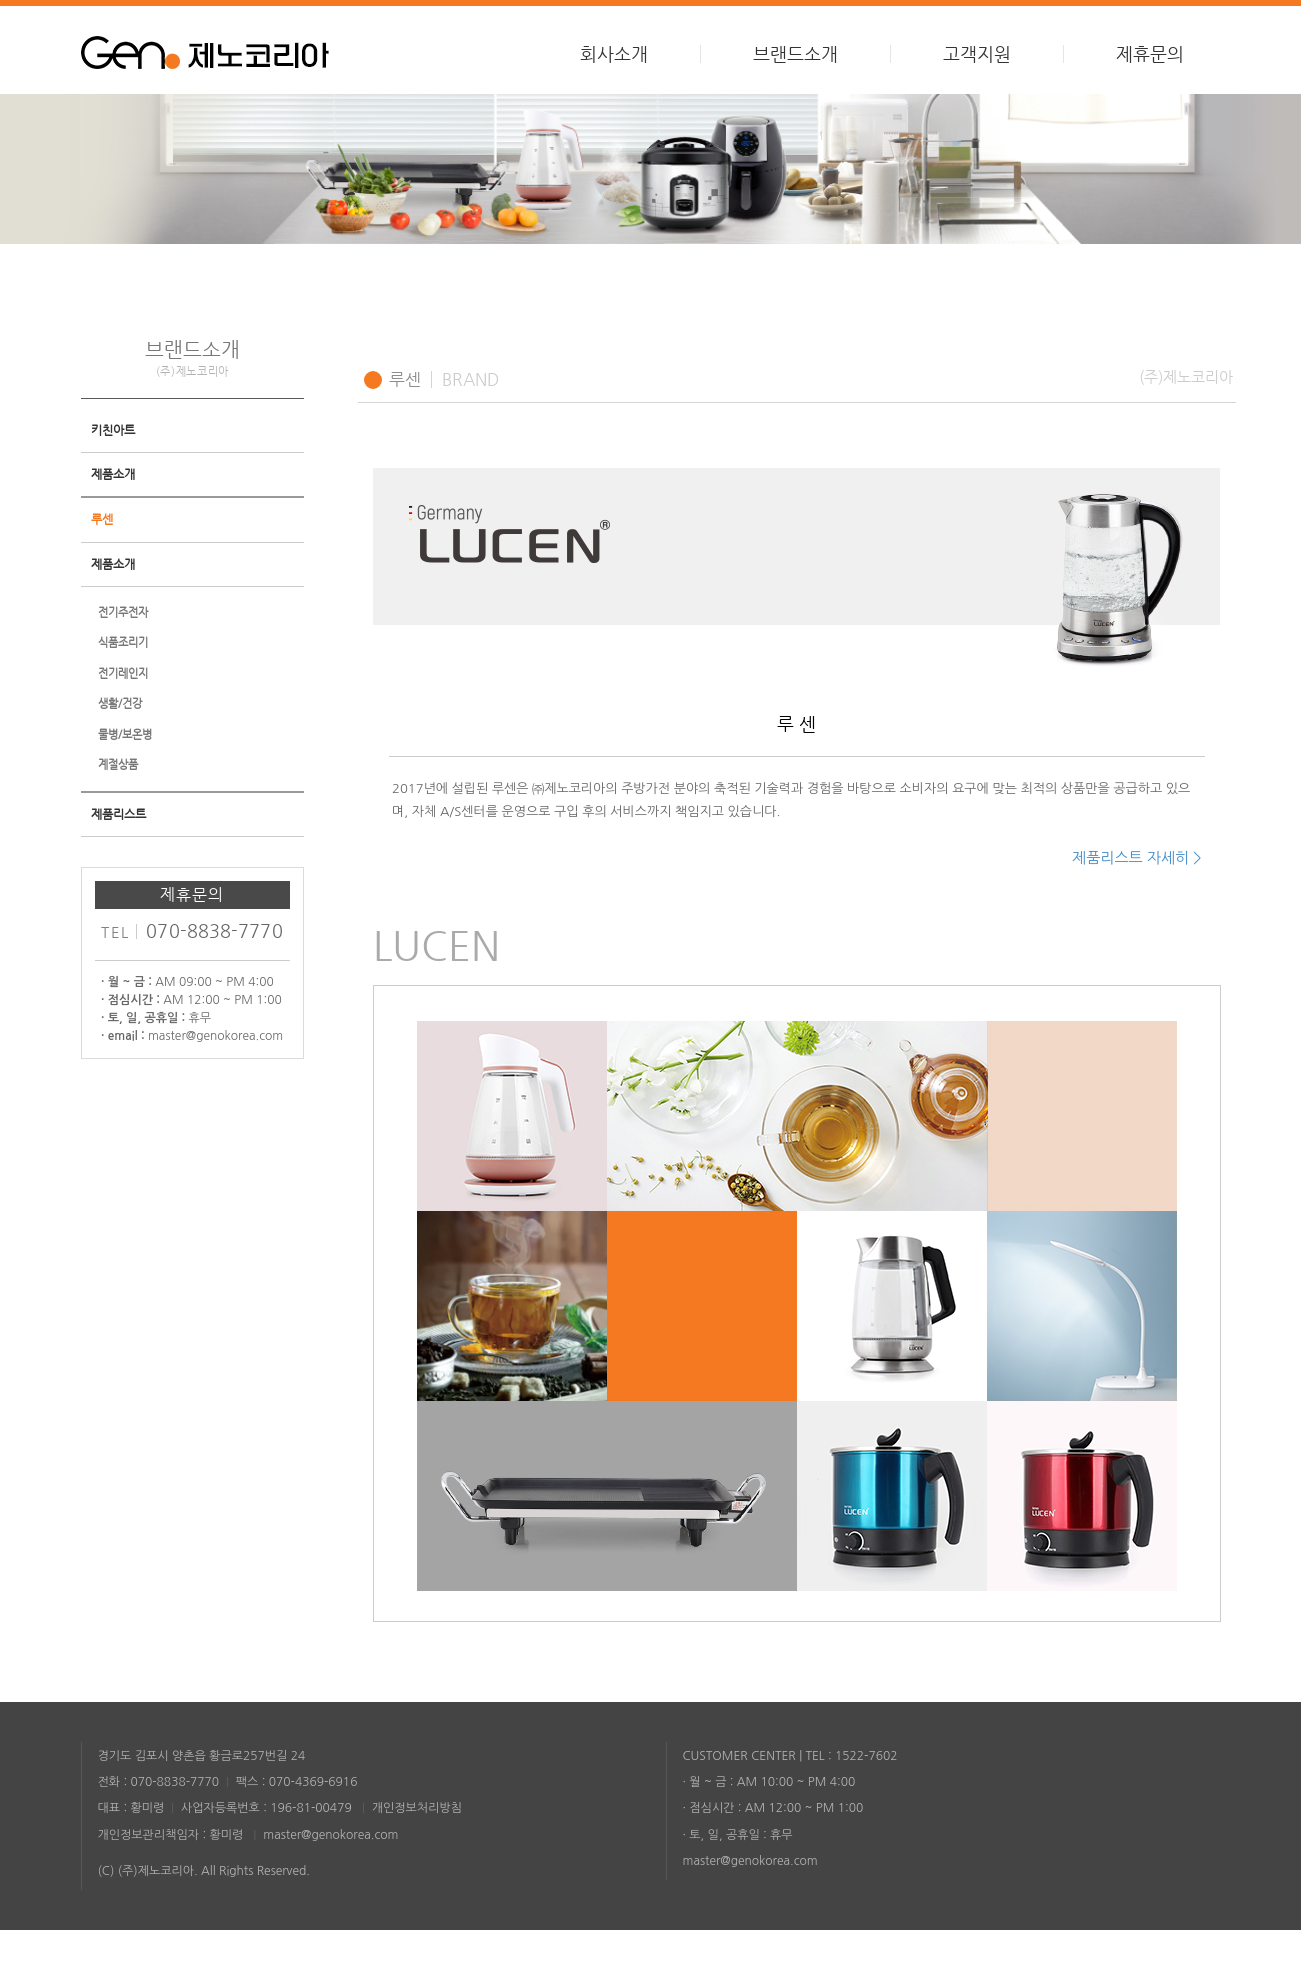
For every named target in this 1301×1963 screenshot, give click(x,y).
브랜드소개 (795, 54)
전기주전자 (123, 646)
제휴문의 (1150, 54)
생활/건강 (120, 737)
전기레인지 (123, 707)
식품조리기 (123, 676)
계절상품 (118, 798)
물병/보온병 (125, 768)
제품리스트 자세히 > (1136, 890)
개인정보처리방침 (417, 1841)
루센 (102, 553)
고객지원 (977, 54)
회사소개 (614, 54)
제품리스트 (118, 848)
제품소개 (113, 508)
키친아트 (113, 464)
